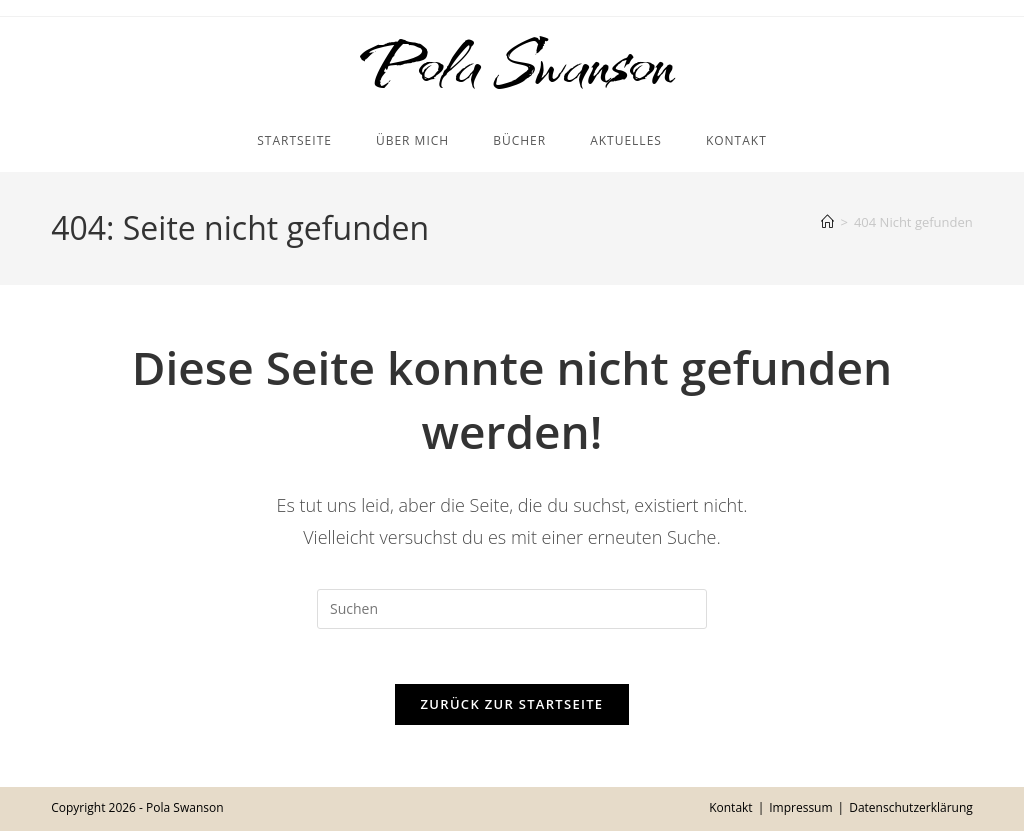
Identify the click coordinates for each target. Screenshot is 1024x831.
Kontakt (730, 807)
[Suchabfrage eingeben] (512, 614)
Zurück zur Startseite (512, 715)
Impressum (800, 807)
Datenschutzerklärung (911, 807)
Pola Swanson (512, 67)
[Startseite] (827, 227)
